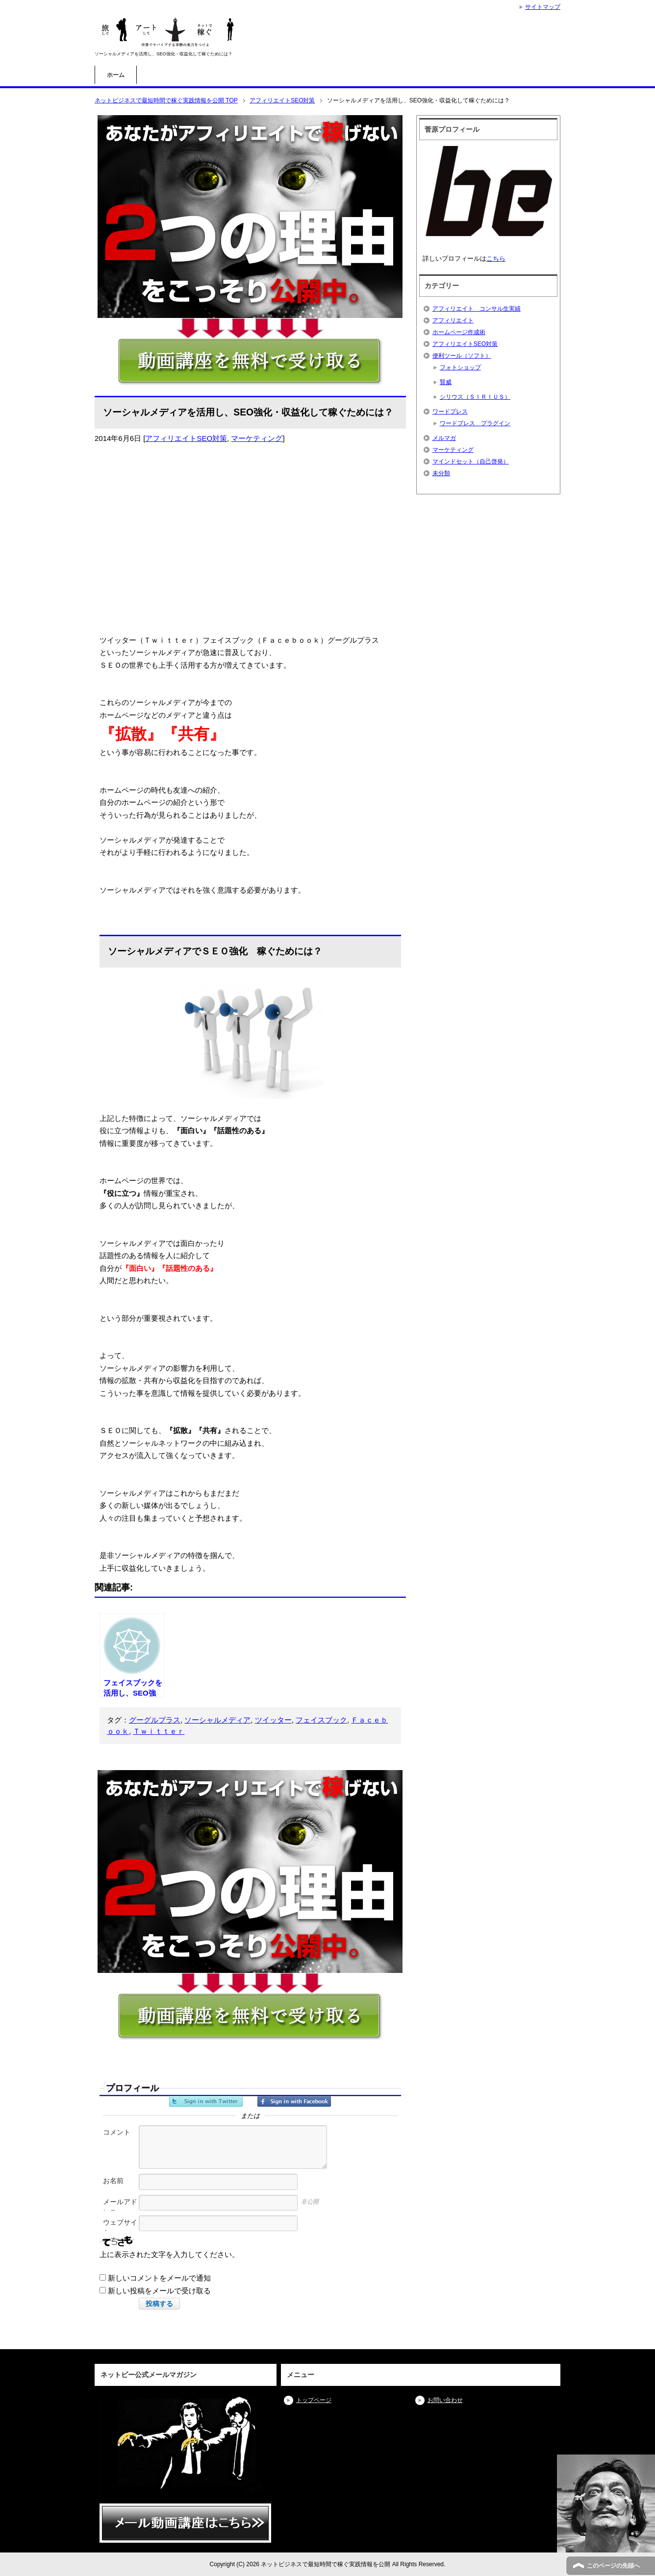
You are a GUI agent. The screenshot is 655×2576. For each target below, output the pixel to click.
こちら (495, 258)
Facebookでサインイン (294, 2101)
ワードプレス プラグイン (475, 423)
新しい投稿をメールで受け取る (159, 2290)
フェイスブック (321, 1720)
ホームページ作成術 (458, 332)
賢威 (446, 382)
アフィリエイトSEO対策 (186, 438)
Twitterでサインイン (206, 2101)
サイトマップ (542, 6)
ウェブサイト (120, 2227)
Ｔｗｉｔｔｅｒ (158, 1731)
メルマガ (444, 438)
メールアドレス (120, 2207)
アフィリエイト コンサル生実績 (476, 308)
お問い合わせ (445, 2400)
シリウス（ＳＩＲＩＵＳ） (475, 396)
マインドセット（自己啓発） (470, 461)
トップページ (313, 2400)
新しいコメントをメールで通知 (159, 2278)
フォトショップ (460, 367)
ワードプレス (450, 411)
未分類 (441, 473)
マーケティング (256, 438)
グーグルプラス (154, 1720)
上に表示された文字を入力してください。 (169, 2254)
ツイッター (273, 1720)
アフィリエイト (453, 320)
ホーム (116, 75)
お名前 (113, 2181)
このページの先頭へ (613, 2565)
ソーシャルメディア (217, 1720)
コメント (116, 2132)
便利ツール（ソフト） (461, 355)
